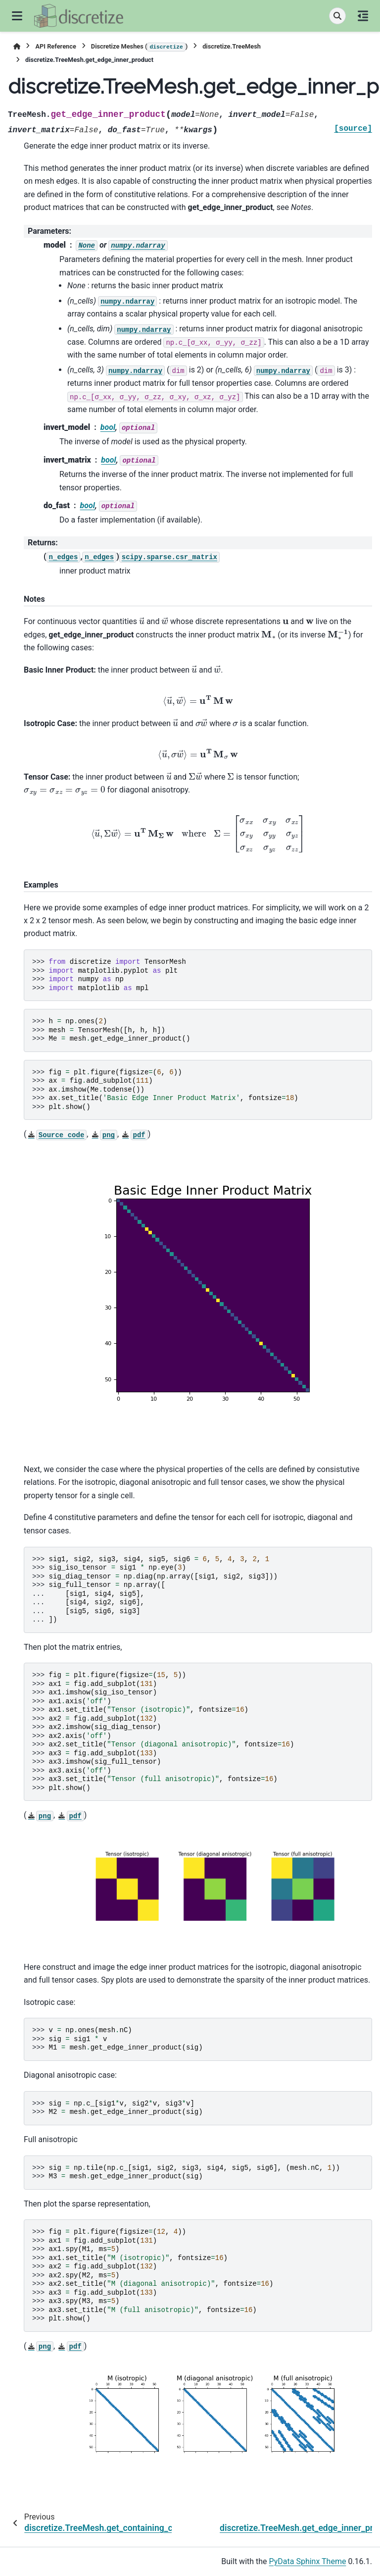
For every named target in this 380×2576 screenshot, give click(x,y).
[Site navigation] (17, 15)
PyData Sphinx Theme (307, 2561)
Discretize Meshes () (139, 47)
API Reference (55, 46)
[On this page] (363, 15)
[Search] (337, 15)
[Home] (16, 46)
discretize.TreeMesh (231, 46)
